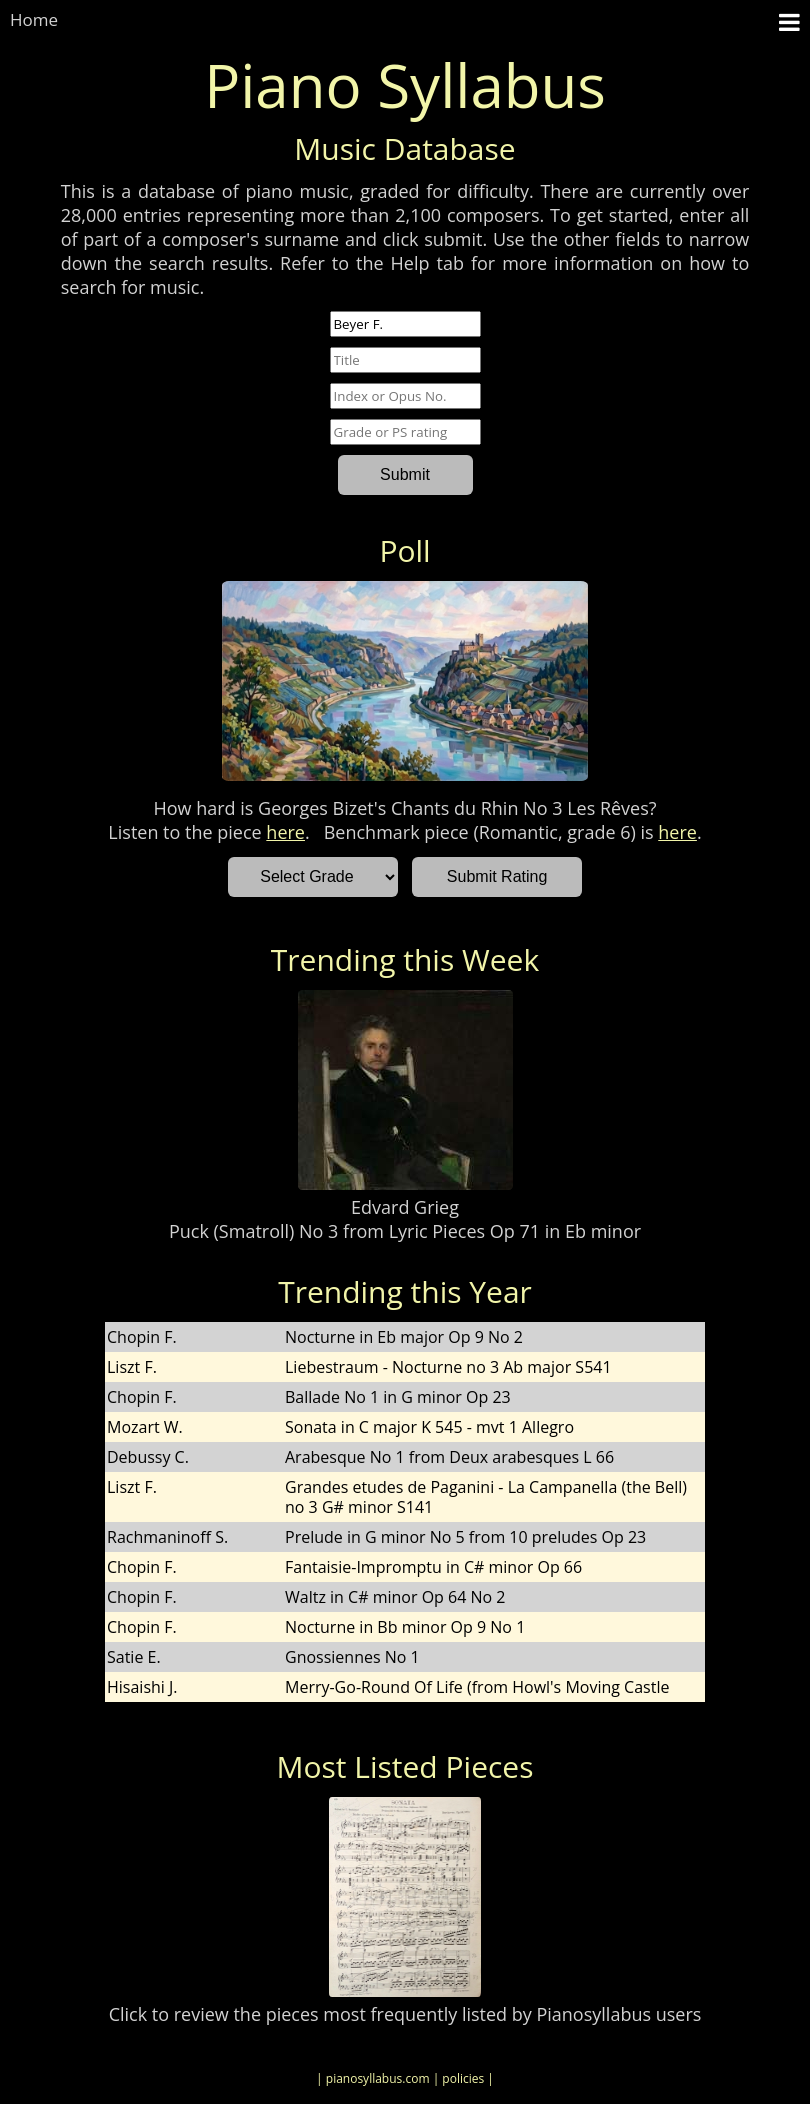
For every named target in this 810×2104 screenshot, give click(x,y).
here (285, 832)
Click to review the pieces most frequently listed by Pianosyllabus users (405, 2014)
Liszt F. (132, 1367)
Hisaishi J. (142, 1687)
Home (34, 19)
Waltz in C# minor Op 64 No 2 (395, 1597)
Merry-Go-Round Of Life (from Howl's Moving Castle (477, 1687)
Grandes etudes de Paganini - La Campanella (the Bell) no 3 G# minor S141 (486, 1497)
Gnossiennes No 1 (352, 1657)
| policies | (463, 2078)
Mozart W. (145, 1427)
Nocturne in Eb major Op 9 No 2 (404, 1337)
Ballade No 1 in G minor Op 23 (398, 1397)
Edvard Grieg (405, 1207)
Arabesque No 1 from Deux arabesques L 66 (449, 1457)
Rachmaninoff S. (167, 1537)
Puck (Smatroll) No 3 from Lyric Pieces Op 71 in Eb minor (405, 1231)
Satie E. (134, 1657)
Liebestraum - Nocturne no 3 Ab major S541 (448, 1367)
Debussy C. (148, 1457)
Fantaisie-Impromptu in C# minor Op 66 (433, 1567)
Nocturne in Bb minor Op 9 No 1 (405, 1627)
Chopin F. (142, 1337)
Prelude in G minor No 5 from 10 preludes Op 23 (465, 1537)
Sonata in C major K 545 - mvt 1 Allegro (429, 1427)
